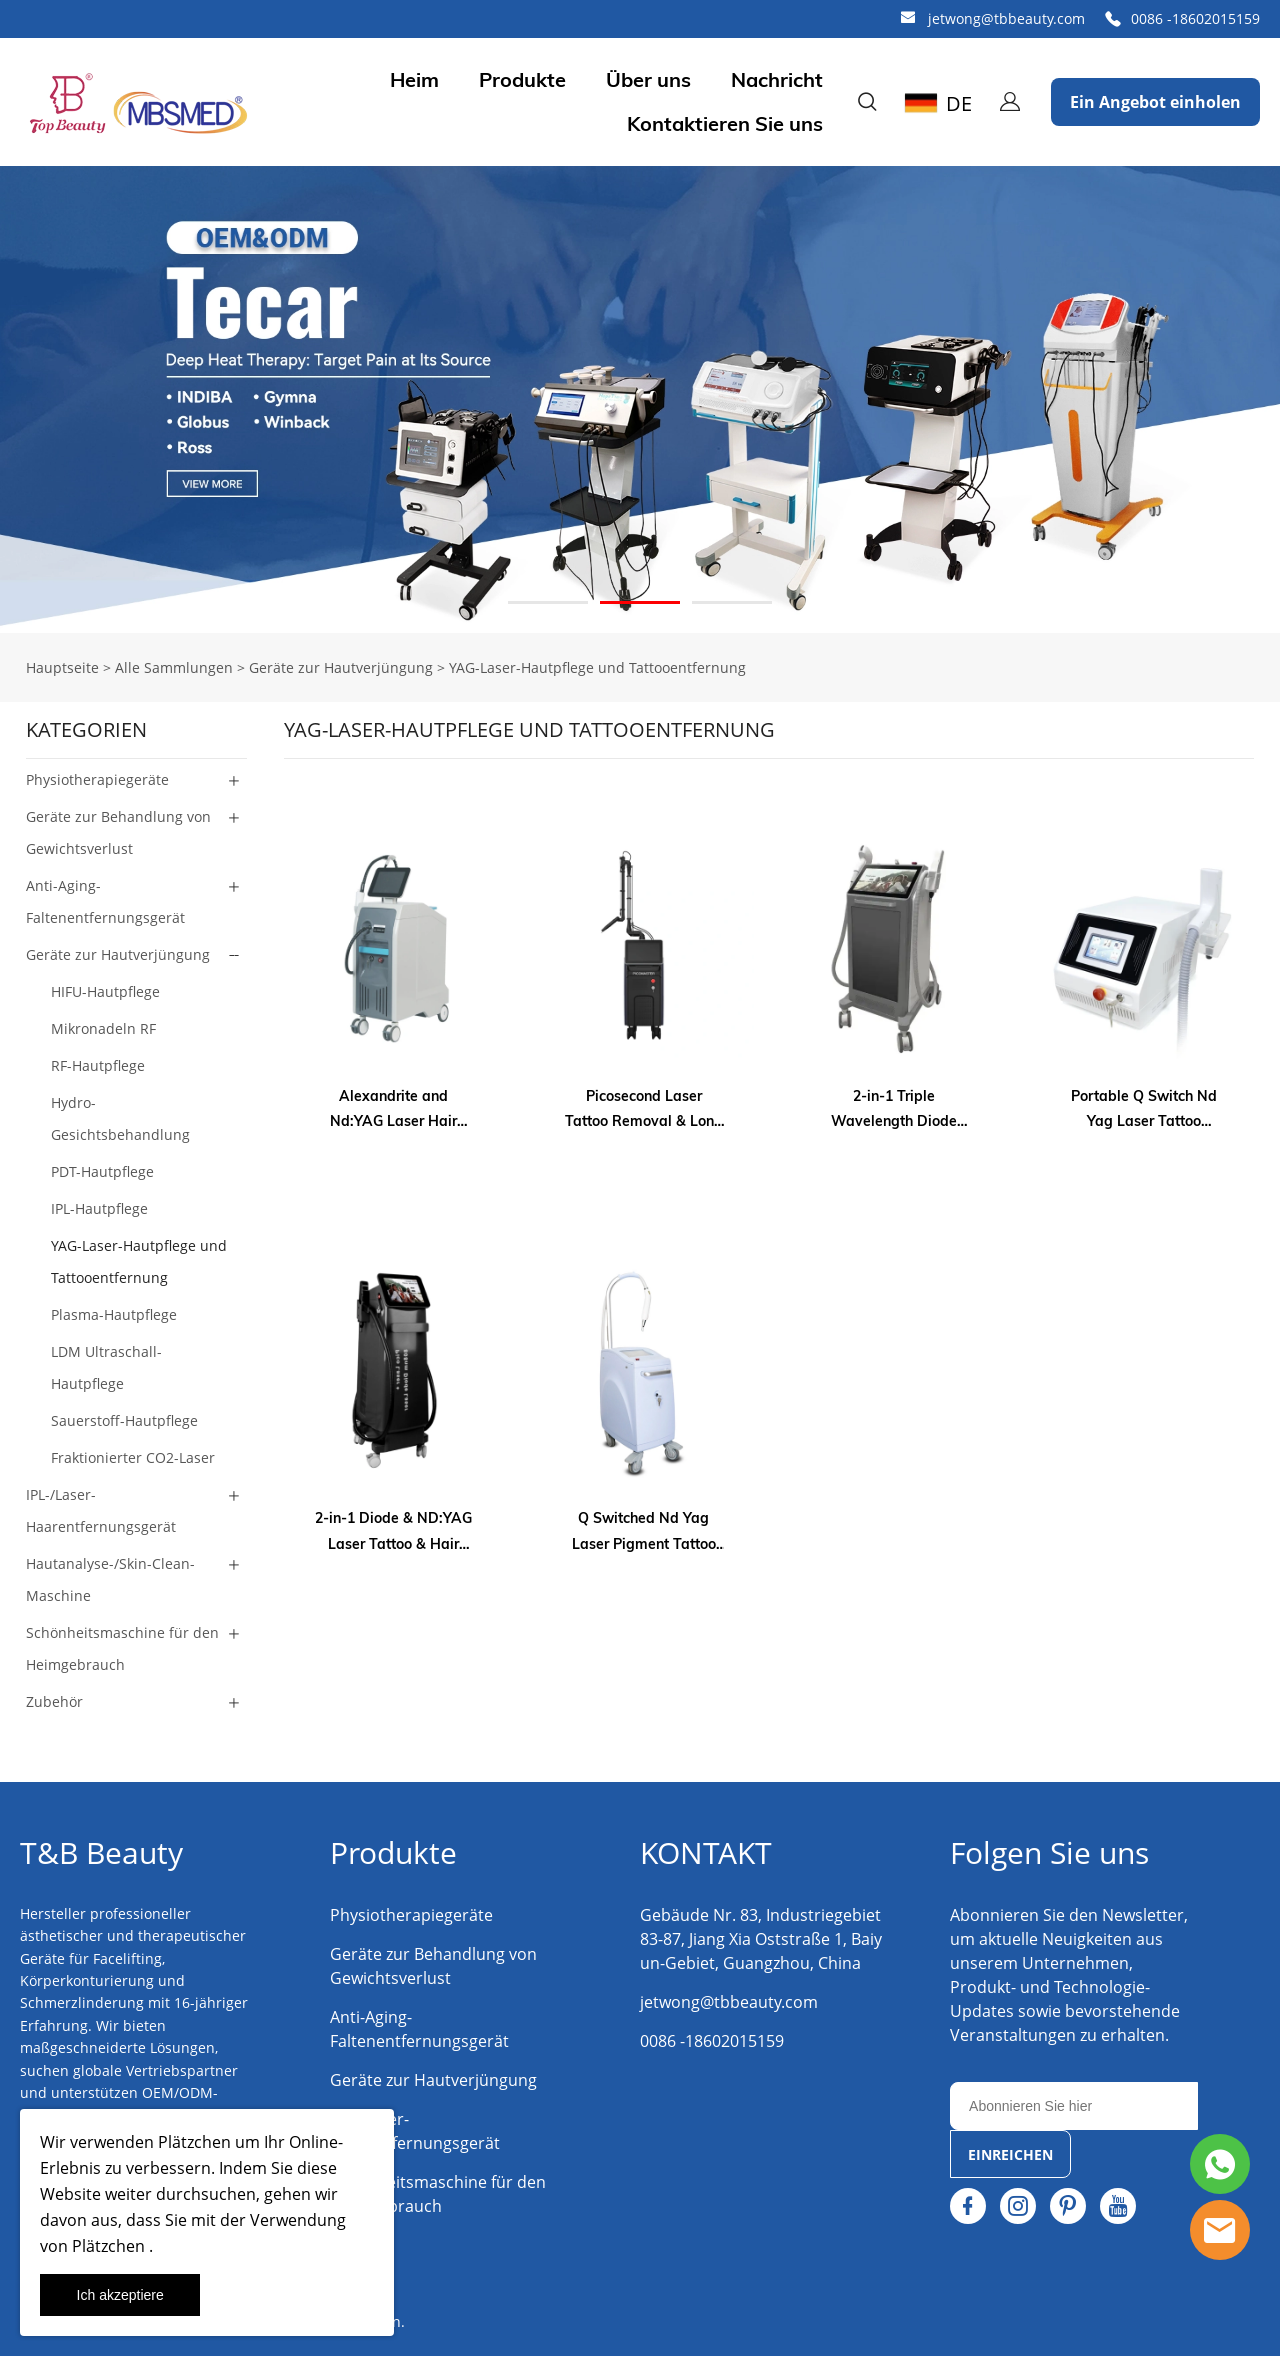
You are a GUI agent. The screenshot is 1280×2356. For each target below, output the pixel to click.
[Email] (1074, 2106)
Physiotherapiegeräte (97, 779)
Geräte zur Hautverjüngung (341, 667)
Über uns (648, 80)
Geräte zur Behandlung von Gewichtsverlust (118, 832)
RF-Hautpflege (98, 1065)
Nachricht (777, 80)
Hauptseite (62, 667)
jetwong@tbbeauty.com (1006, 18)
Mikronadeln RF (103, 1028)
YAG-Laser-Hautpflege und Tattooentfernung (597, 667)
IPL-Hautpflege (99, 1208)
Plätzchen (192, 2142)
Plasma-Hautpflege (114, 1314)
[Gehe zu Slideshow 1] (548, 602)
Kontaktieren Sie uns (725, 124)
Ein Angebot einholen (1155, 102)
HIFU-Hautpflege (105, 991)
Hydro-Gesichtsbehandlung (120, 1118)
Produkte (522, 80)
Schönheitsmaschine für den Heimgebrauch (122, 1648)
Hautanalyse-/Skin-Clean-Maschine (110, 1579)
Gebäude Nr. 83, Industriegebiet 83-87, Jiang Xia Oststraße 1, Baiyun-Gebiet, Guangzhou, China (761, 1939)
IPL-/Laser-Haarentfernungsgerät (101, 1510)
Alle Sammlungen (174, 667)
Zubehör (54, 1701)
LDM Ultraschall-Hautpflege (106, 1367)
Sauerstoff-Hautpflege (124, 1420)
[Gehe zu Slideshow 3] (732, 602)
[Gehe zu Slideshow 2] (640, 602)
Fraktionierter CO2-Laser (133, 1457)
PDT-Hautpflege (102, 1171)
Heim (414, 80)
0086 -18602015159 (1195, 18)
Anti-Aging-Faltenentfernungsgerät (105, 901)
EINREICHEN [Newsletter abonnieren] (1010, 2154)
